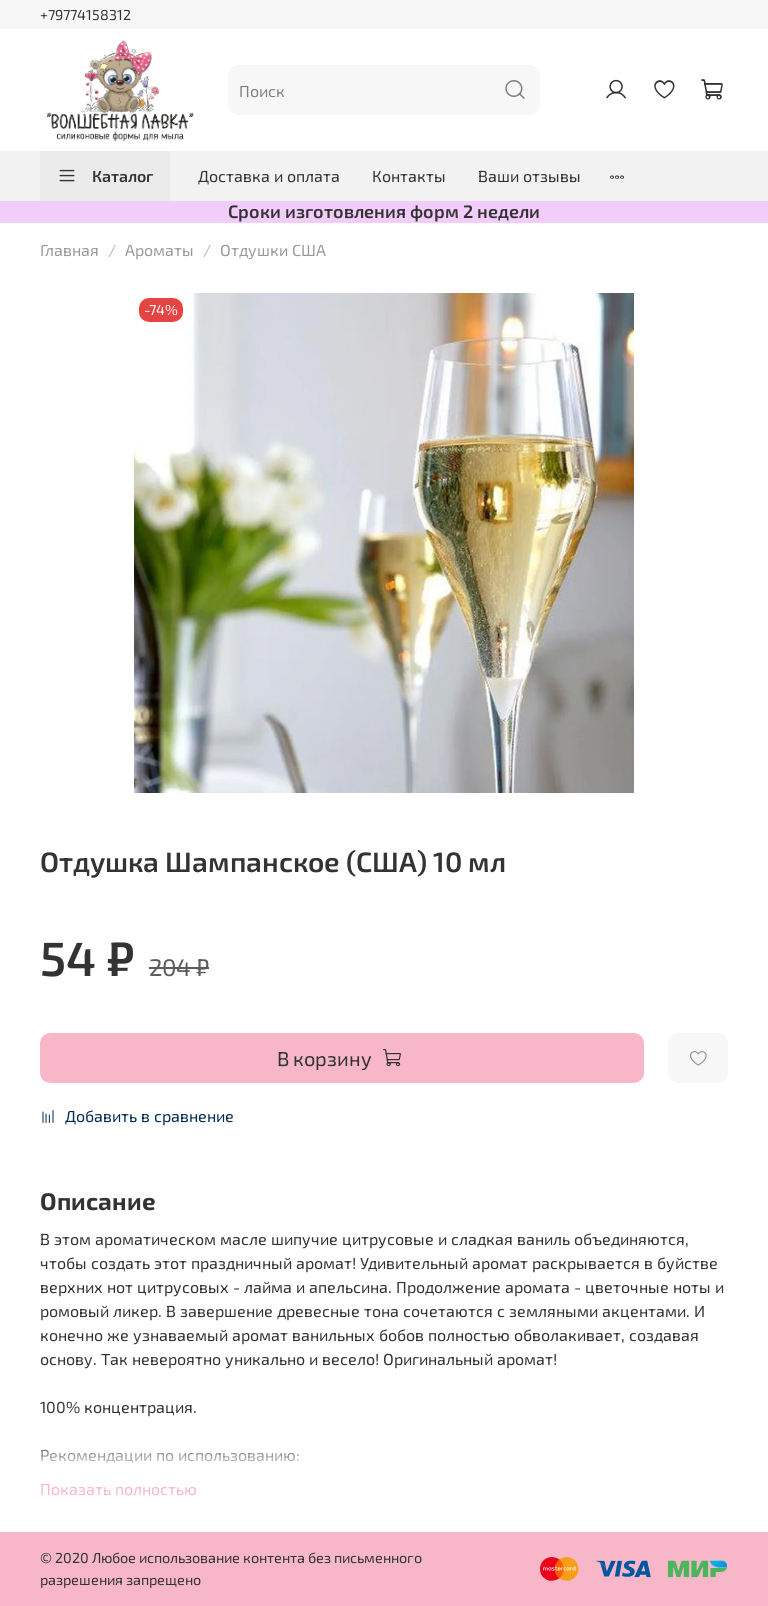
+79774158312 (85, 14)
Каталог (105, 176)
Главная (69, 249)
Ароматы (159, 249)
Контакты (409, 175)
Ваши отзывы (529, 175)
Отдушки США (273, 249)
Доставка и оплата (269, 175)
